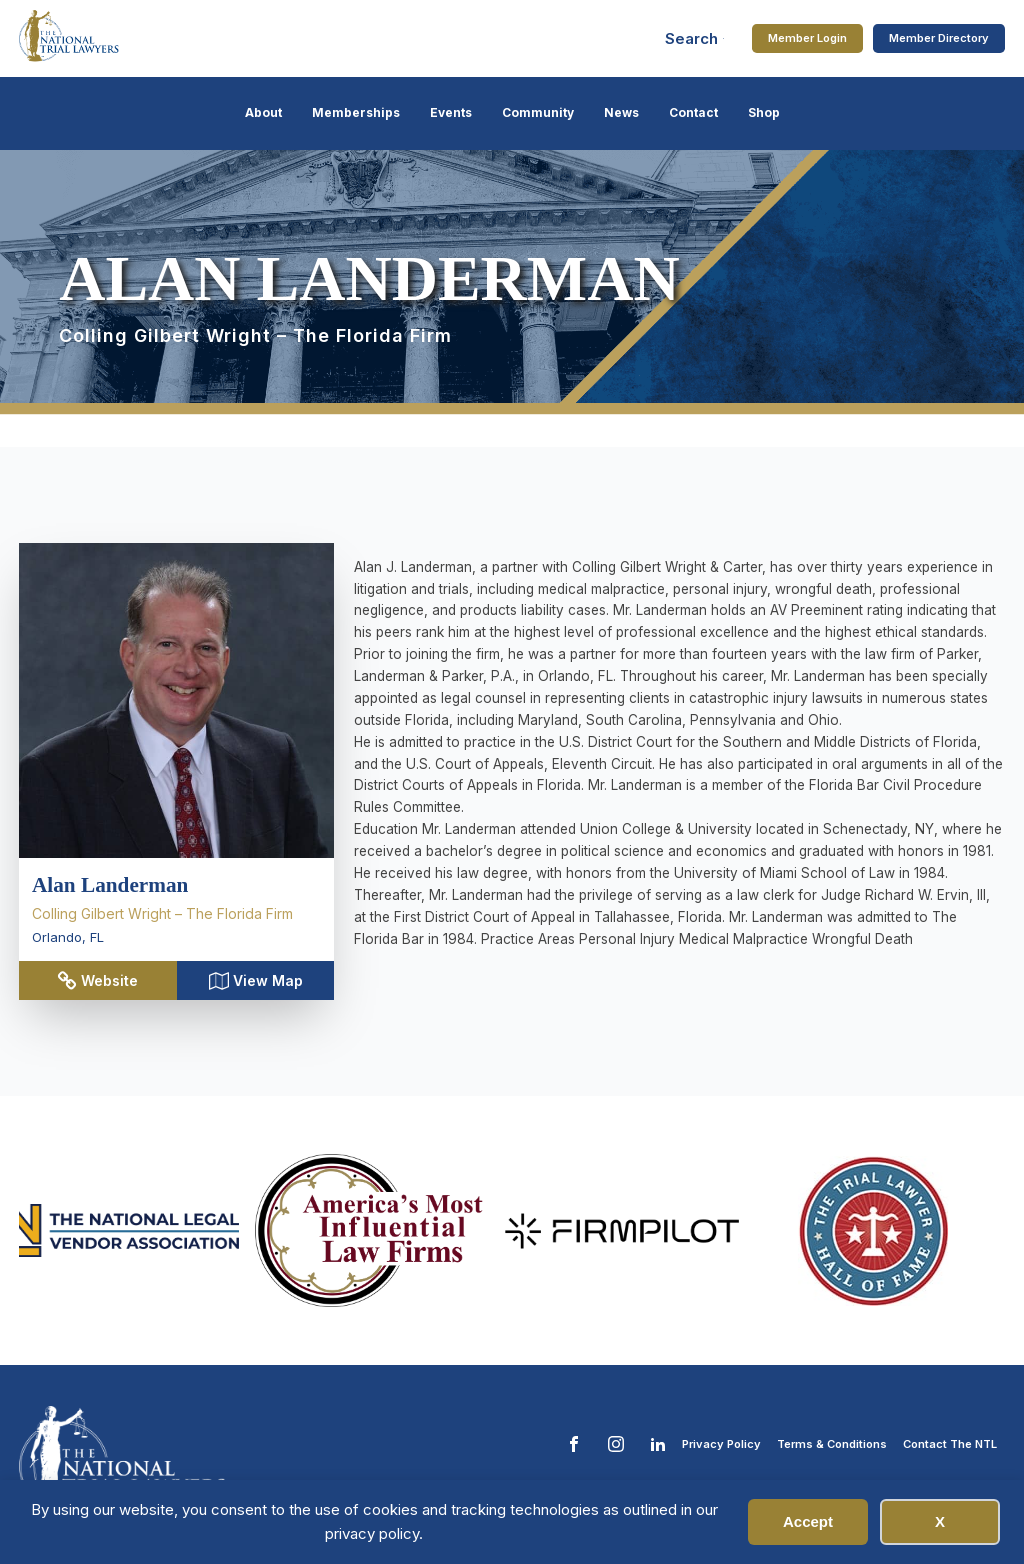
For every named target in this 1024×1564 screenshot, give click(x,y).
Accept (808, 1521)
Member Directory (939, 38)
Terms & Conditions (832, 1444)
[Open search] (695, 38)
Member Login (807, 38)
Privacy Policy (721, 1444)
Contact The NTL (950, 1444)
